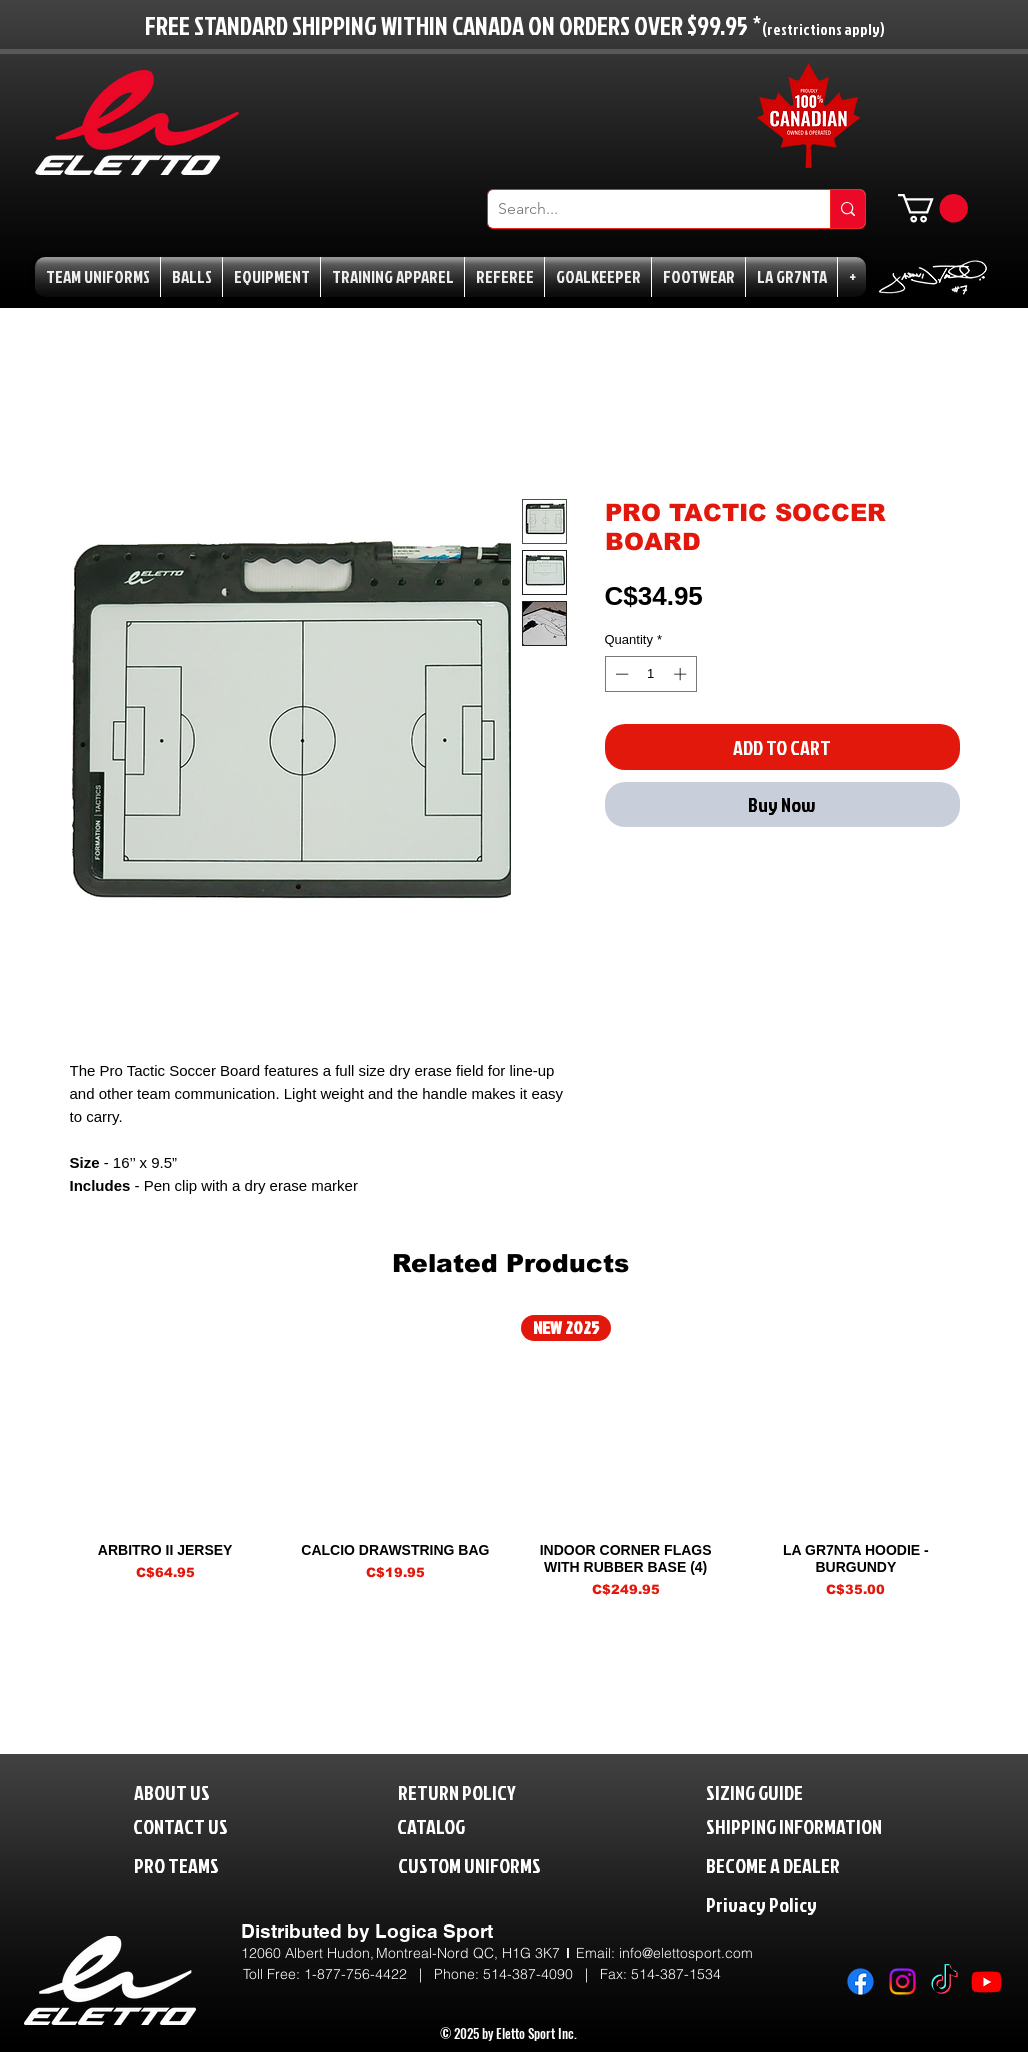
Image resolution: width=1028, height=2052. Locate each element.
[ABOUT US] (187, 1791)
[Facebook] (860, 1981)
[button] (933, 208)
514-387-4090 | (541, 1974)
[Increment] (682, 674)
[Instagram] (902, 1981)
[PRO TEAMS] (194, 1864)
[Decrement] (620, 674)
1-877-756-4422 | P (373, 1974)
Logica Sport (434, 1931)
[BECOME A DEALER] (803, 1864)
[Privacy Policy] (803, 1903)
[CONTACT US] (197, 1825)
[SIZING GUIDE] (775, 1791)
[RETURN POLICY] (490, 1791)
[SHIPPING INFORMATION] (832, 1825)
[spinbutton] (650, 674)
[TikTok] (944, 1981)
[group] (510, 1457)
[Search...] (643, 209)
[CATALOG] (444, 1825)
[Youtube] (986, 1981)
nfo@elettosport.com (687, 1953)
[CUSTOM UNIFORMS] (499, 1864)
